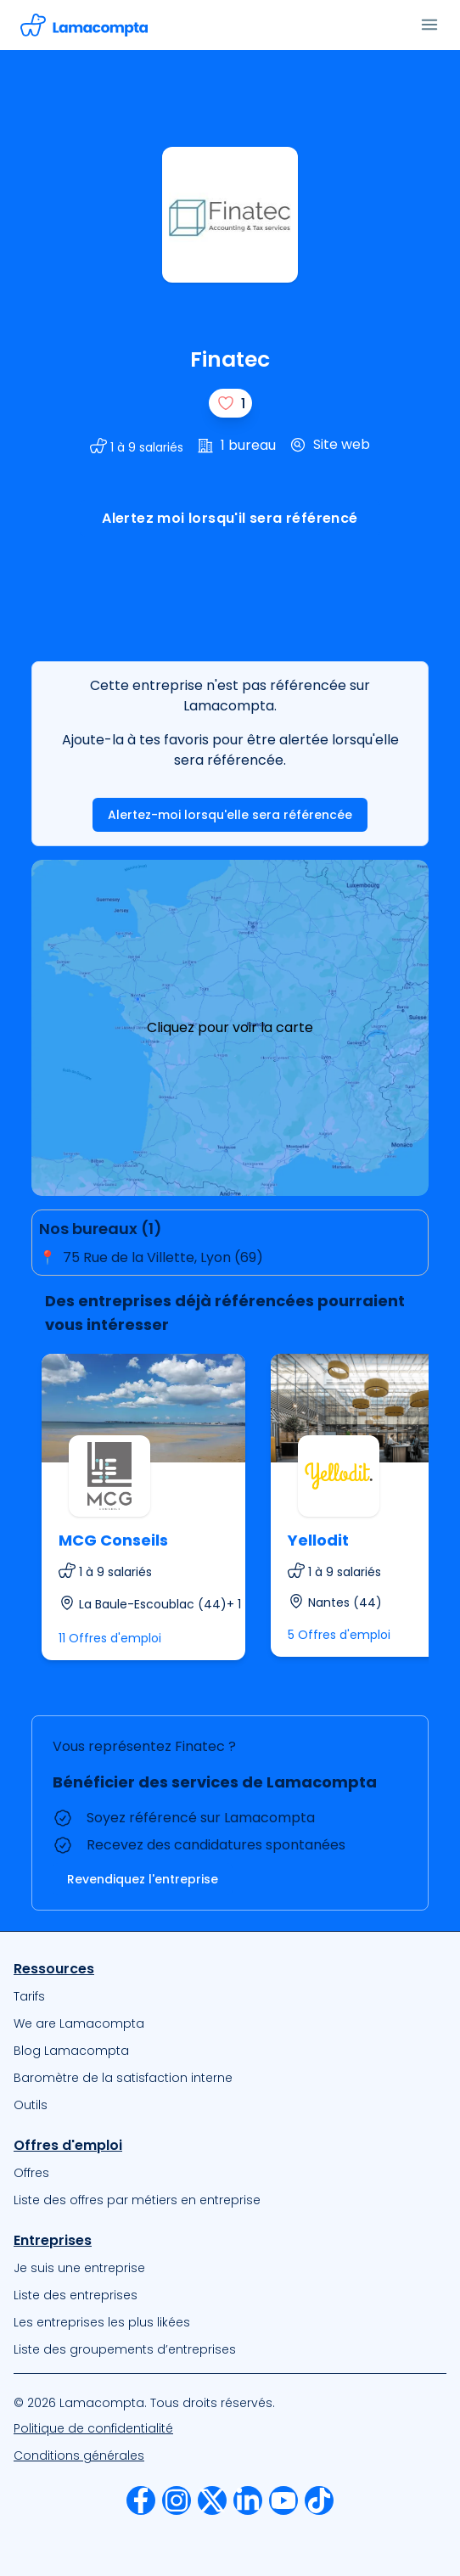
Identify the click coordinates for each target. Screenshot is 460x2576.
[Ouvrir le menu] (429, 24)
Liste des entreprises (75, 2295)
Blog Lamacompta (71, 2050)
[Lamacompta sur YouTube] (283, 2500)
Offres (31, 2172)
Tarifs (29, 1996)
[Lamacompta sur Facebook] (141, 2500)
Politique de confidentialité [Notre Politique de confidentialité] (93, 2428)
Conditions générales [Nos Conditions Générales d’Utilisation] (79, 2455)
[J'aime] (230, 403)
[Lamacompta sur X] (212, 2500)
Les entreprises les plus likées (102, 2322)
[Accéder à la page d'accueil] (84, 25)
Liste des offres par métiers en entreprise (137, 2200)
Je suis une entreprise (79, 2267)
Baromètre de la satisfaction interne (123, 2077)
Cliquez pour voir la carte (230, 1027)
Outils (31, 2104)
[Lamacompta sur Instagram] (176, 2500)
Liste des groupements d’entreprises (125, 2349)
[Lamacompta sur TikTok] (319, 2500)
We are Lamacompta (79, 2023)
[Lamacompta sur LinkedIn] (248, 2500)
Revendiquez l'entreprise (142, 1879)
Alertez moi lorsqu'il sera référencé (229, 518)
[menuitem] (230, 1996)
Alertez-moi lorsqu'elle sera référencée (230, 814)
